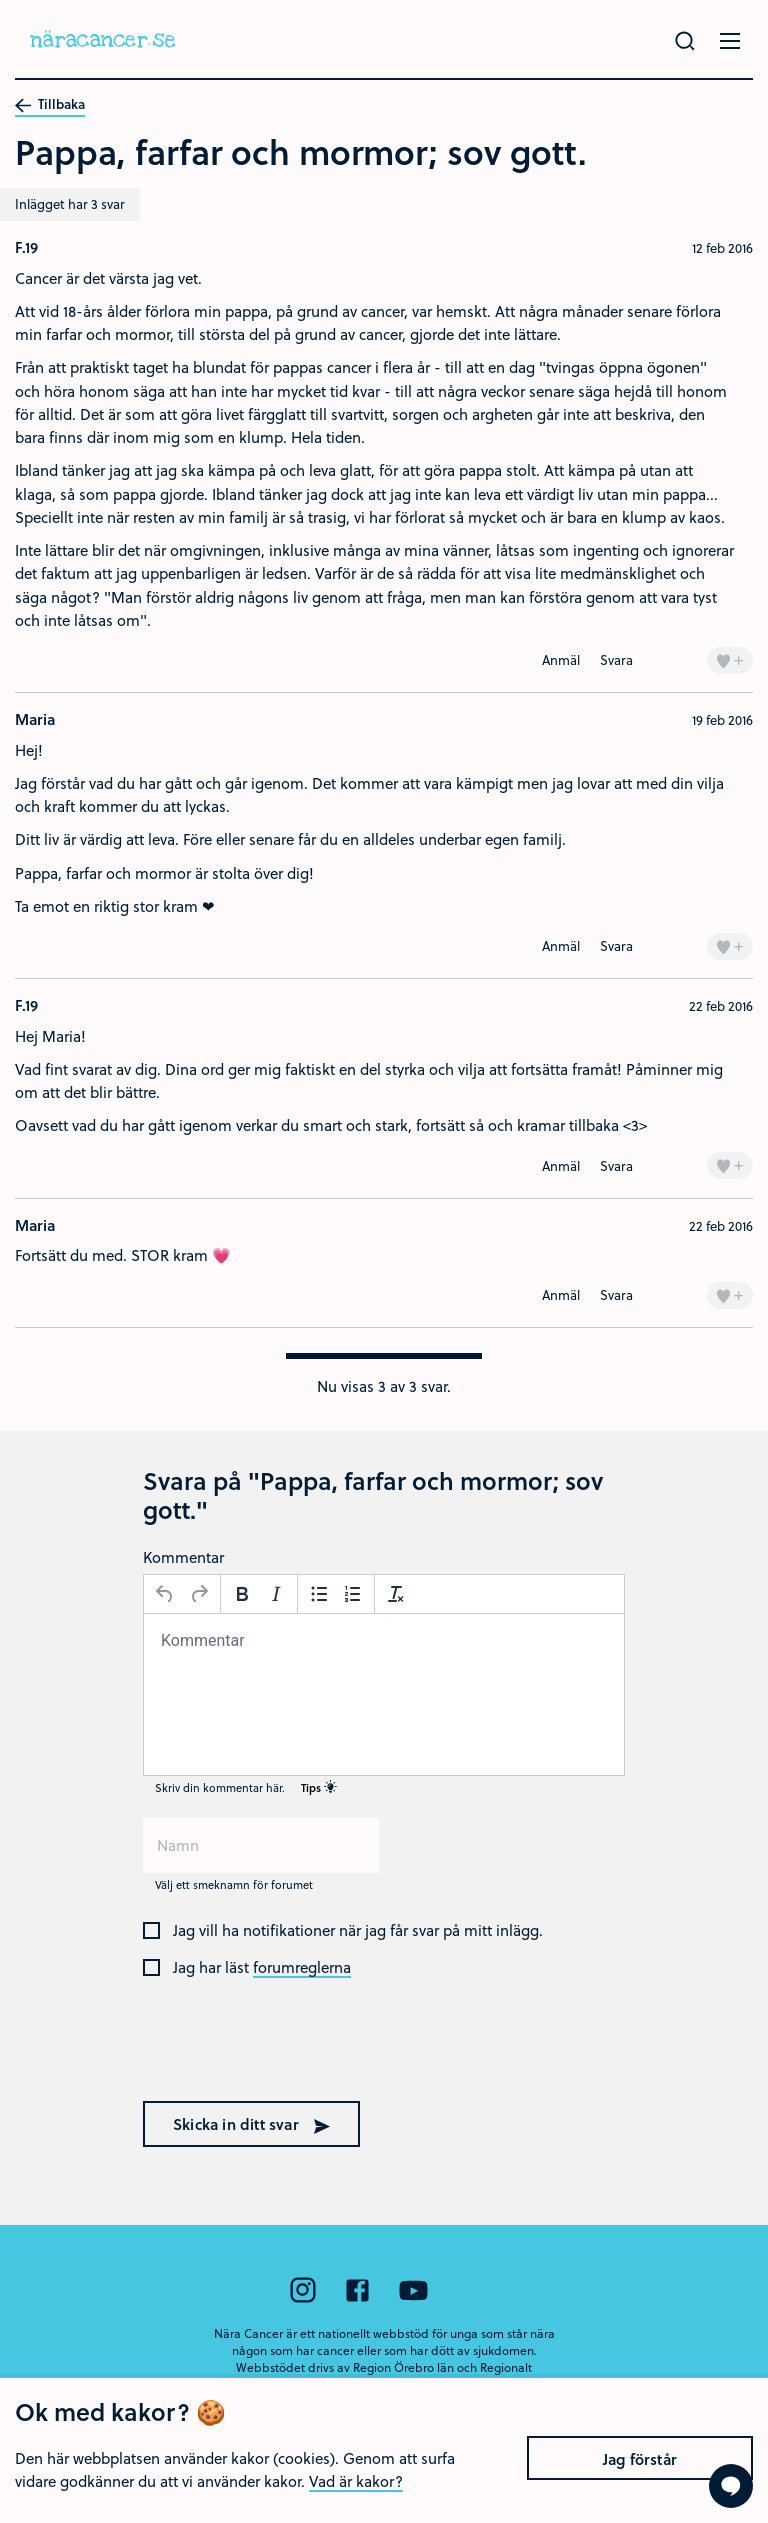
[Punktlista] (319, 1594)
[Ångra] (165, 1594)
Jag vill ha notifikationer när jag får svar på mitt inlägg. (358, 1931)
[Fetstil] (242, 1594)
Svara (616, 659)
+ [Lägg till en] (730, 659)
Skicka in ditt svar (251, 2124)
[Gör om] (199, 1594)
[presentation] (271, 2049)
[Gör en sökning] (685, 41)
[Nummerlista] (353, 1594)
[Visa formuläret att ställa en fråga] (731, 2486)
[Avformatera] (396, 1594)
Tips (319, 1787)
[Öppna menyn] (730, 41)
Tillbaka (50, 105)
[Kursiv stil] (276, 1594)
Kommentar (183, 1557)
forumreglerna (302, 1968)
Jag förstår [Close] (640, 2474)
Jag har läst (262, 1968)
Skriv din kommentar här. (246, 1787)
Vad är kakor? (356, 2496)
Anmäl (561, 659)
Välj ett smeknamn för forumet (234, 1884)
